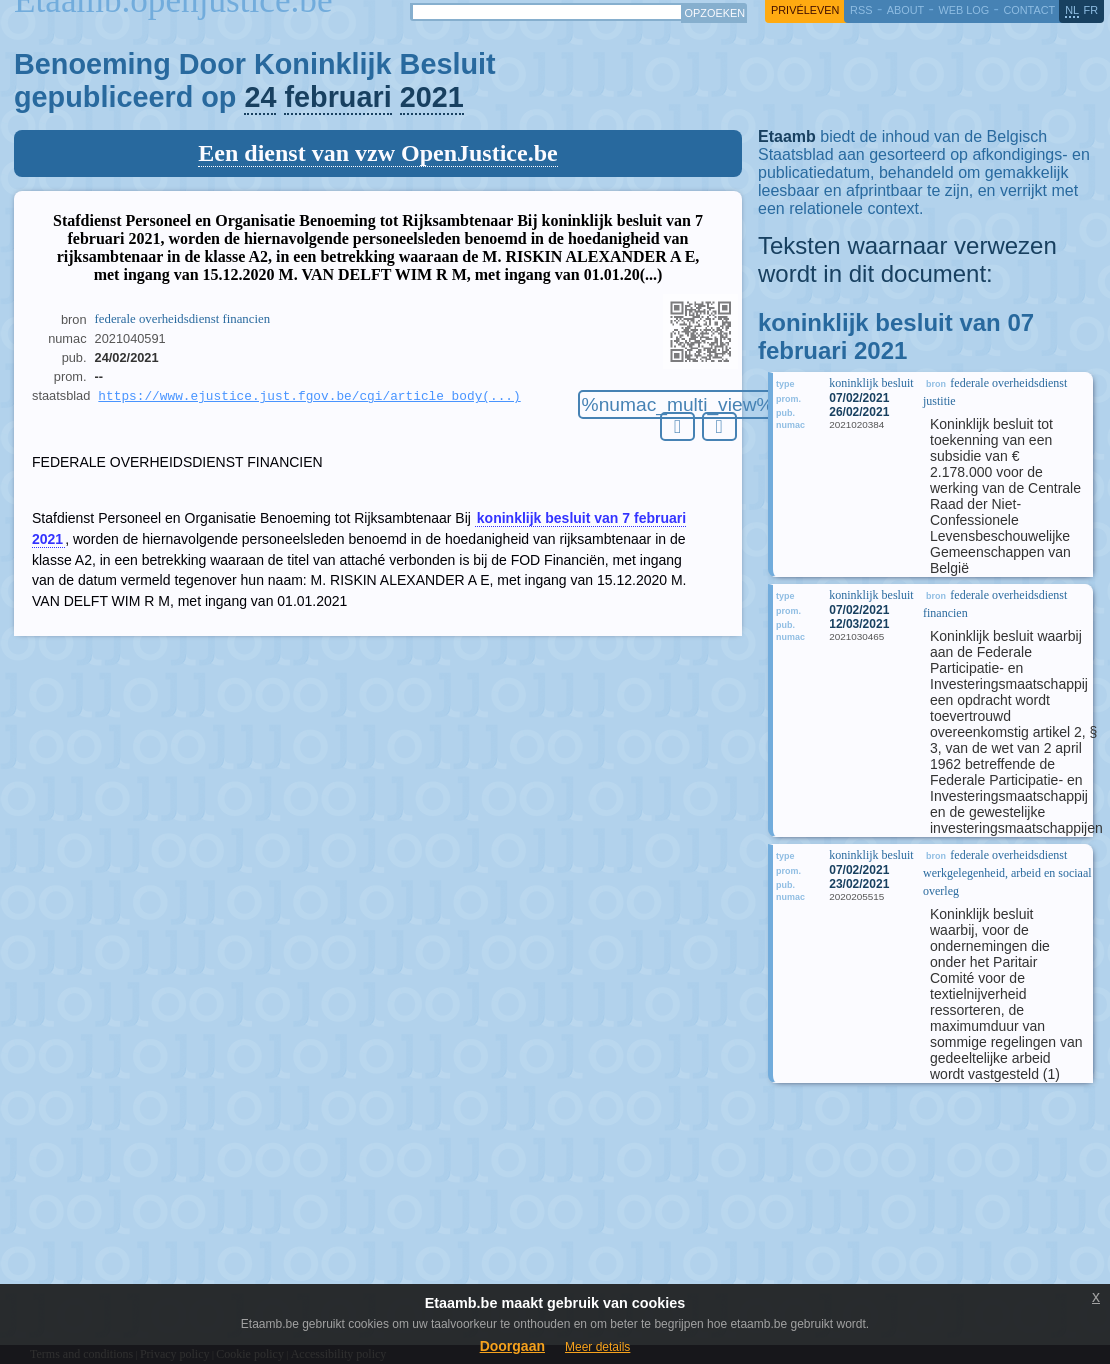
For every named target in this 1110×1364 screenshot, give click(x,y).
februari (337, 97)
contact (1029, 10)
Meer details (597, 1347)
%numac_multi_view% (678, 404)
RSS (861, 10)
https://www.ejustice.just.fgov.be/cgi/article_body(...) (309, 397)
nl (1072, 10)
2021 (432, 97)
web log (963, 10)
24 (260, 97)
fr (1091, 10)
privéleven (805, 10)
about (905, 10)
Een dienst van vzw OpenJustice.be (377, 153)
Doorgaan (512, 1346)
